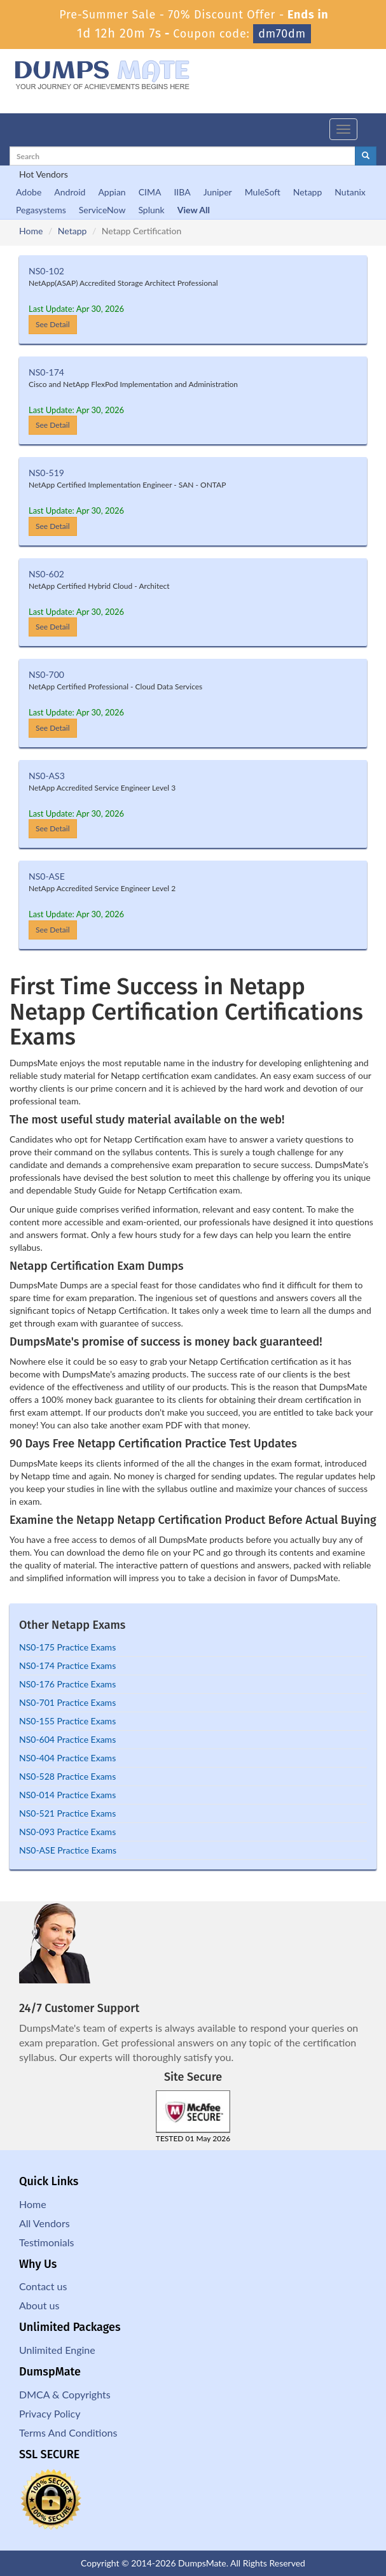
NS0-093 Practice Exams (67, 1831)
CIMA (150, 192)
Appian (111, 192)
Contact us (43, 2286)
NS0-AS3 (47, 775)
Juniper (217, 192)
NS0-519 (46, 472)
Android (69, 192)
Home (31, 230)
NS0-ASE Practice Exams (67, 1850)
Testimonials (46, 2242)
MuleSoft (262, 192)
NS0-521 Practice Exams (67, 1813)
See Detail (53, 324)
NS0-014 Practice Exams (67, 1794)
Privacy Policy (50, 2413)
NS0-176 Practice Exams (67, 1684)
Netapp (307, 192)
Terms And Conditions (68, 2432)
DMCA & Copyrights (65, 2394)
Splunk (151, 209)
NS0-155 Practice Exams (67, 1720)
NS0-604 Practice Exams (67, 1739)
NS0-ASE (47, 876)
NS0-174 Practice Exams (67, 1665)
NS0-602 (46, 573)
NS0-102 (46, 270)
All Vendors (44, 2223)
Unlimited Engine (57, 2350)
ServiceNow (102, 209)
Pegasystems (41, 209)
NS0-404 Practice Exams (67, 1757)
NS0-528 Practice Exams (67, 1776)
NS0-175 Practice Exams (67, 1647)
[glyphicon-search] (365, 155)
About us (39, 2305)
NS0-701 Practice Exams (67, 1702)
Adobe (28, 192)
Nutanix (350, 192)
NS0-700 (46, 674)
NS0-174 (46, 372)
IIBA (182, 192)
